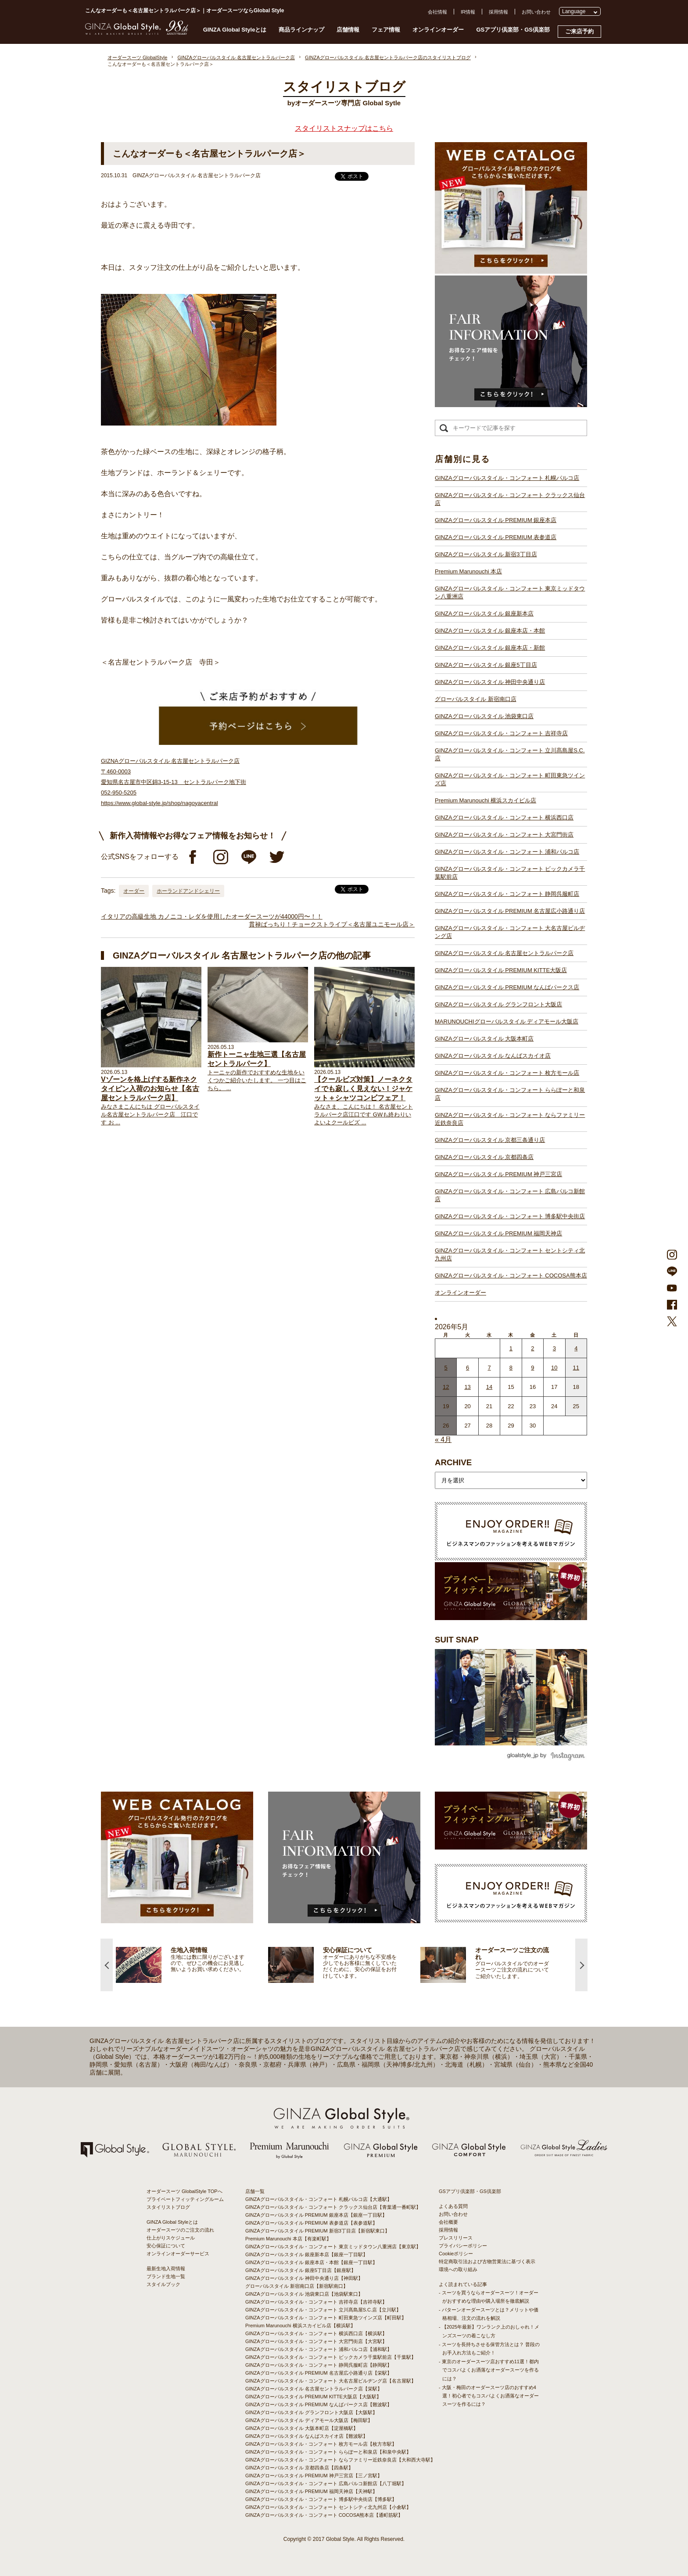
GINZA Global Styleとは (235, 29)
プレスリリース (456, 2237)
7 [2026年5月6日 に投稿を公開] (489, 1367)
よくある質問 (453, 2206)
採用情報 (498, 11)
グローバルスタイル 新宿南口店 (475, 699)
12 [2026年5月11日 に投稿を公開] (446, 1387)
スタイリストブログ (168, 2207)
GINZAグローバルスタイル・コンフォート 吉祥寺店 (501, 733)
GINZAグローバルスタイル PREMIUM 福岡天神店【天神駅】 (311, 2491)
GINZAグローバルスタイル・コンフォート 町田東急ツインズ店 (510, 779)
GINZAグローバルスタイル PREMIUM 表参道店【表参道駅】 (311, 2222)
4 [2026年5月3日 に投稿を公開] (575, 1348)
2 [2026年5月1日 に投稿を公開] (532, 1348)
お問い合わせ (536, 11)
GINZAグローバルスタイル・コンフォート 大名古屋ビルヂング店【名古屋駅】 (330, 2380)
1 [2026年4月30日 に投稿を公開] (510, 1348)
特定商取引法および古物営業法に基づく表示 (487, 2261)
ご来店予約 (579, 31)
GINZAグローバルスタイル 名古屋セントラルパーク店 (504, 953)
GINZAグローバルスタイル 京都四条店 (484, 1157)
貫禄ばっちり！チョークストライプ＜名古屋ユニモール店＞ (332, 924)
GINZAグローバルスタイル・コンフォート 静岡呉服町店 (507, 894)
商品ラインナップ (301, 29)
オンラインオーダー (438, 29)
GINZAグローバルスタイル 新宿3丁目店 (486, 554)
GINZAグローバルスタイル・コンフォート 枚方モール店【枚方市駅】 (321, 2444)
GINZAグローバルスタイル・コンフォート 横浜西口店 (504, 817)
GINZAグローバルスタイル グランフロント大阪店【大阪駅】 (311, 2412)
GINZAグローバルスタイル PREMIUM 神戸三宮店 (498, 1174)
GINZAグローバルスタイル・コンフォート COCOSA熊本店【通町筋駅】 (324, 2515)
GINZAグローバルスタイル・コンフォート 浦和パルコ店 (507, 851)
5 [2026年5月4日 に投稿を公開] (446, 1367)
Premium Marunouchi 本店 (468, 571)
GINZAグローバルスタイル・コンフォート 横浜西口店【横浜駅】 (316, 2333)
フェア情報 (386, 29)
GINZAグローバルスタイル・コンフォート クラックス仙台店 (510, 499)
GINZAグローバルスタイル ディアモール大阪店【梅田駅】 (309, 2420)
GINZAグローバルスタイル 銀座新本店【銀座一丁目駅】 (306, 2254)
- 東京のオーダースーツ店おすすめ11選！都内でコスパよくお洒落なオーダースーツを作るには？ (489, 2370)
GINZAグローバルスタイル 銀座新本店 (484, 613)
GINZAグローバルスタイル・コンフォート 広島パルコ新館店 (510, 1195)
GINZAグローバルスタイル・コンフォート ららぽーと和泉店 (510, 1094)
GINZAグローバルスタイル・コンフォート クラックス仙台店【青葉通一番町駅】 (333, 2207)
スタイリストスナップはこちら (344, 128)
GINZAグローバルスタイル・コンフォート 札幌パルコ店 (507, 478)
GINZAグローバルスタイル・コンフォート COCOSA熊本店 (511, 1275)
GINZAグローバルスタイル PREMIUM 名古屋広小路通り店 (510, 911)
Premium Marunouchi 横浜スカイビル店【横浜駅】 (300, 2325)
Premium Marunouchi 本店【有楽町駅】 (288, 2238)
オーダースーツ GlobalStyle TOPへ (184, 2191)
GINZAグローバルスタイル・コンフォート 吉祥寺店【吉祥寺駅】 (316, 2301)
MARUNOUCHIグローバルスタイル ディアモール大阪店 (506, 1021)
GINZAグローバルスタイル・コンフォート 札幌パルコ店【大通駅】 (318, 2199)
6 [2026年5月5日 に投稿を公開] (467, 1367)
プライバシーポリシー (463, 2245)
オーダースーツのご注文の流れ (180, 2230)
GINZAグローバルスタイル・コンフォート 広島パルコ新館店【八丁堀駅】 (325, 2483)
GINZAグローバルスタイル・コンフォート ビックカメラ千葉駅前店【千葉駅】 (330, 2357)
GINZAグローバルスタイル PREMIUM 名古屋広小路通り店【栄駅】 (318, 2373)
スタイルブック (163, 2284)
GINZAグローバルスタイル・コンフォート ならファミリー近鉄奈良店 (510, 1119)
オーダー (133, 891)
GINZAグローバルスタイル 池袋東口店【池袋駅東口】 (304, 2294)
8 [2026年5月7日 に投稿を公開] (510, 1367)
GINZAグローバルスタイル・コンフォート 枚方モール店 (507, 1073)
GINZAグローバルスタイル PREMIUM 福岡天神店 (498, 1233)
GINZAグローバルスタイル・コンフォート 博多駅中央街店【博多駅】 (321, 2499)
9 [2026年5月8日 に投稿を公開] (532, 1367)
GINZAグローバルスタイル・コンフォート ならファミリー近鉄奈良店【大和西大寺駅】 (340, 2459)
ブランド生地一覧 (166, 2276)
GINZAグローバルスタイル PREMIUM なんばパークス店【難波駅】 (318, 2404)
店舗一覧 (255, 2191)
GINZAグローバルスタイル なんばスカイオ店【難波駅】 (306, 2436)
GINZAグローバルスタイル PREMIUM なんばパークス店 (507, 987)
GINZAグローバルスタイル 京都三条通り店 (490, 1140)
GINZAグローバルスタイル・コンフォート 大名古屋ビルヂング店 (510, 932)
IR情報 (468, 11)
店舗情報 (348, 29)
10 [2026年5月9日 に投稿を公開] (554, 1367)
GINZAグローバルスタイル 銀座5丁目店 (486, 665)
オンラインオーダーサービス (178, 2253)
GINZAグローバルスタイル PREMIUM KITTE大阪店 (501, 970)
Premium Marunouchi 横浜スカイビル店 (485, 800)
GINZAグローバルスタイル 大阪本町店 (484, 1038)
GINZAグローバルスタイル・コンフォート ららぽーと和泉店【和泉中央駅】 (328, 2451)
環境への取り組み (458, 2269)
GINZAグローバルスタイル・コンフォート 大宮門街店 (504, 834)
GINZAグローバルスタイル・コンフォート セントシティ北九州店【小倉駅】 (328, 2507)
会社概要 (448, 2222)
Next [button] (581, 1965)
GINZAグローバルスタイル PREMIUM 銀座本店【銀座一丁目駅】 (316, 2215)
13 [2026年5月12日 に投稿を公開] (467, 1387)
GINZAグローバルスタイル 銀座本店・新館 (490, 647)
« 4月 (443, 1439)
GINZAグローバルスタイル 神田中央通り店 (490, 682)
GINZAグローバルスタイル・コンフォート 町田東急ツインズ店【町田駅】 (325, 2317)
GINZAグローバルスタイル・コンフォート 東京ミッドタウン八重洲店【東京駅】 (333, 2246)
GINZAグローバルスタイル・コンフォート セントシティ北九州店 (510, 1254)
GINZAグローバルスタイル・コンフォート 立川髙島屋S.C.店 (510, 754)
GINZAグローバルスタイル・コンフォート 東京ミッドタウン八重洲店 (510, 592)
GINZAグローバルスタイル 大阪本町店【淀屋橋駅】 (301, 2428)
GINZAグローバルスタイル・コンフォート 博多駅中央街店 (510, 1216)
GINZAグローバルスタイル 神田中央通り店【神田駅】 (304, 2278)
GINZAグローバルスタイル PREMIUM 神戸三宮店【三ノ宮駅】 (313, 2475)
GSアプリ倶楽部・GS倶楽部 (513, 29)
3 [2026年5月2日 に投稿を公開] (554, 1348)
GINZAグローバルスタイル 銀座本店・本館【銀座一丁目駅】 (311, 2262)
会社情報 (437, 11)
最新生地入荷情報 (166, 2268)
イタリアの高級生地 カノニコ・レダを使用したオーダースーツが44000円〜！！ (211, 916)
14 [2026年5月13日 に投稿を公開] (489, 1387)
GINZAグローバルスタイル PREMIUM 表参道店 (495, 537)
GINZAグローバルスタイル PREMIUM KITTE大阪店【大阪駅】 (313, 2396)
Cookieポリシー (456, 2253)
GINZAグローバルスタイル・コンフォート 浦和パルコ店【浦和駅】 (318, 2349)
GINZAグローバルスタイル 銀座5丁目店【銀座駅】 (300, 2270)
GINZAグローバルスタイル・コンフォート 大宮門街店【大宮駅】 (316, 2341)
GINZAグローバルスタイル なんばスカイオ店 (493, 1055)
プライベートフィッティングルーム (185, 2199)
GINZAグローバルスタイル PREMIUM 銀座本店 (495, 520)
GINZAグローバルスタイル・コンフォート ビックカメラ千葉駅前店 (510, 873)
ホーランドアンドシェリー (188, 891)
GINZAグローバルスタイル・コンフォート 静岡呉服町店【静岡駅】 (318, 2365)
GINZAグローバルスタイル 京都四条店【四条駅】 (299, 2467)
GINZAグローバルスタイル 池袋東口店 (484, 716)
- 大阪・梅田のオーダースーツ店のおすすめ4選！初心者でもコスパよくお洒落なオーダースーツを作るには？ (489, 2396)
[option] (192, 1965)
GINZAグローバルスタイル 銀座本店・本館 (490, 630)
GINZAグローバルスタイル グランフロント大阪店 (498, 1004)
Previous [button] (106, 1965)
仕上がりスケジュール (171, 2237)
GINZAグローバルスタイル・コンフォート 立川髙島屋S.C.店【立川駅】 (323, 2309)
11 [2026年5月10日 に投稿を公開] (576, 1367)
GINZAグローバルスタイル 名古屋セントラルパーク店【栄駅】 (313, 2388)
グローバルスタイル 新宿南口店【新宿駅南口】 (296, 2286)
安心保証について (166, 2245)
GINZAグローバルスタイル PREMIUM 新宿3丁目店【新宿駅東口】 (317, 2230)
